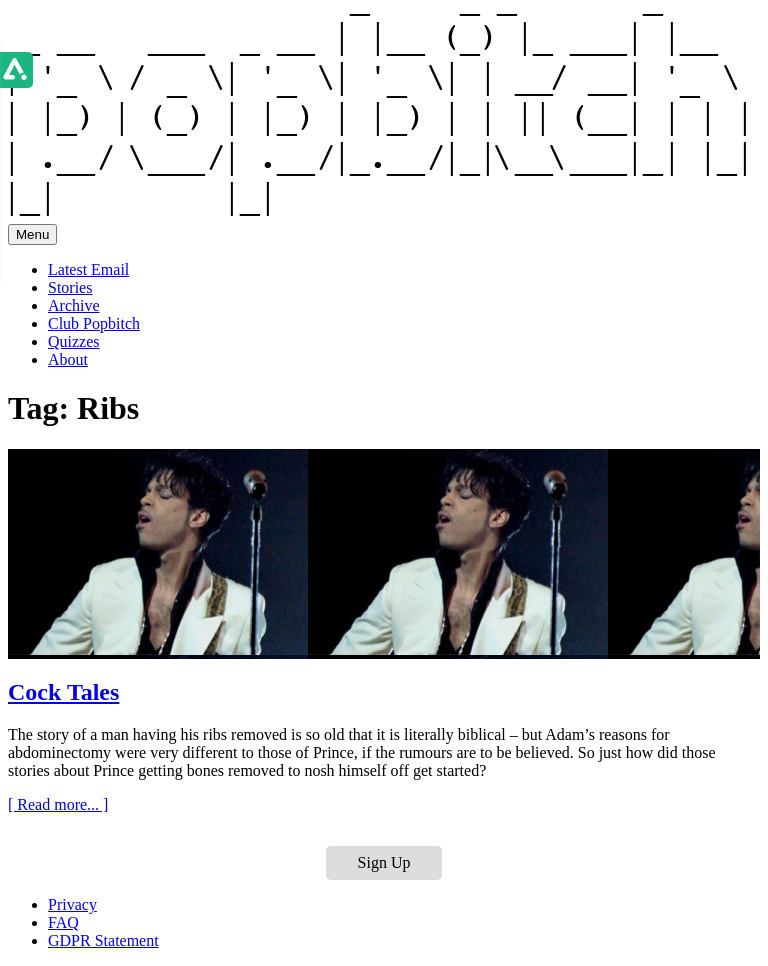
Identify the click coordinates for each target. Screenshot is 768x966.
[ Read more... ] (58, 804)
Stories (70, 287)
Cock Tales (63, 692)
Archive (74, 305)
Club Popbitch (94, 323)
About (68, 359)
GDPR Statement (103, 940)
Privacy (72, 904)
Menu (32, 234)
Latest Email (88, 269)
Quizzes (74, 341)
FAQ (63, 922)
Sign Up (384, 862)
